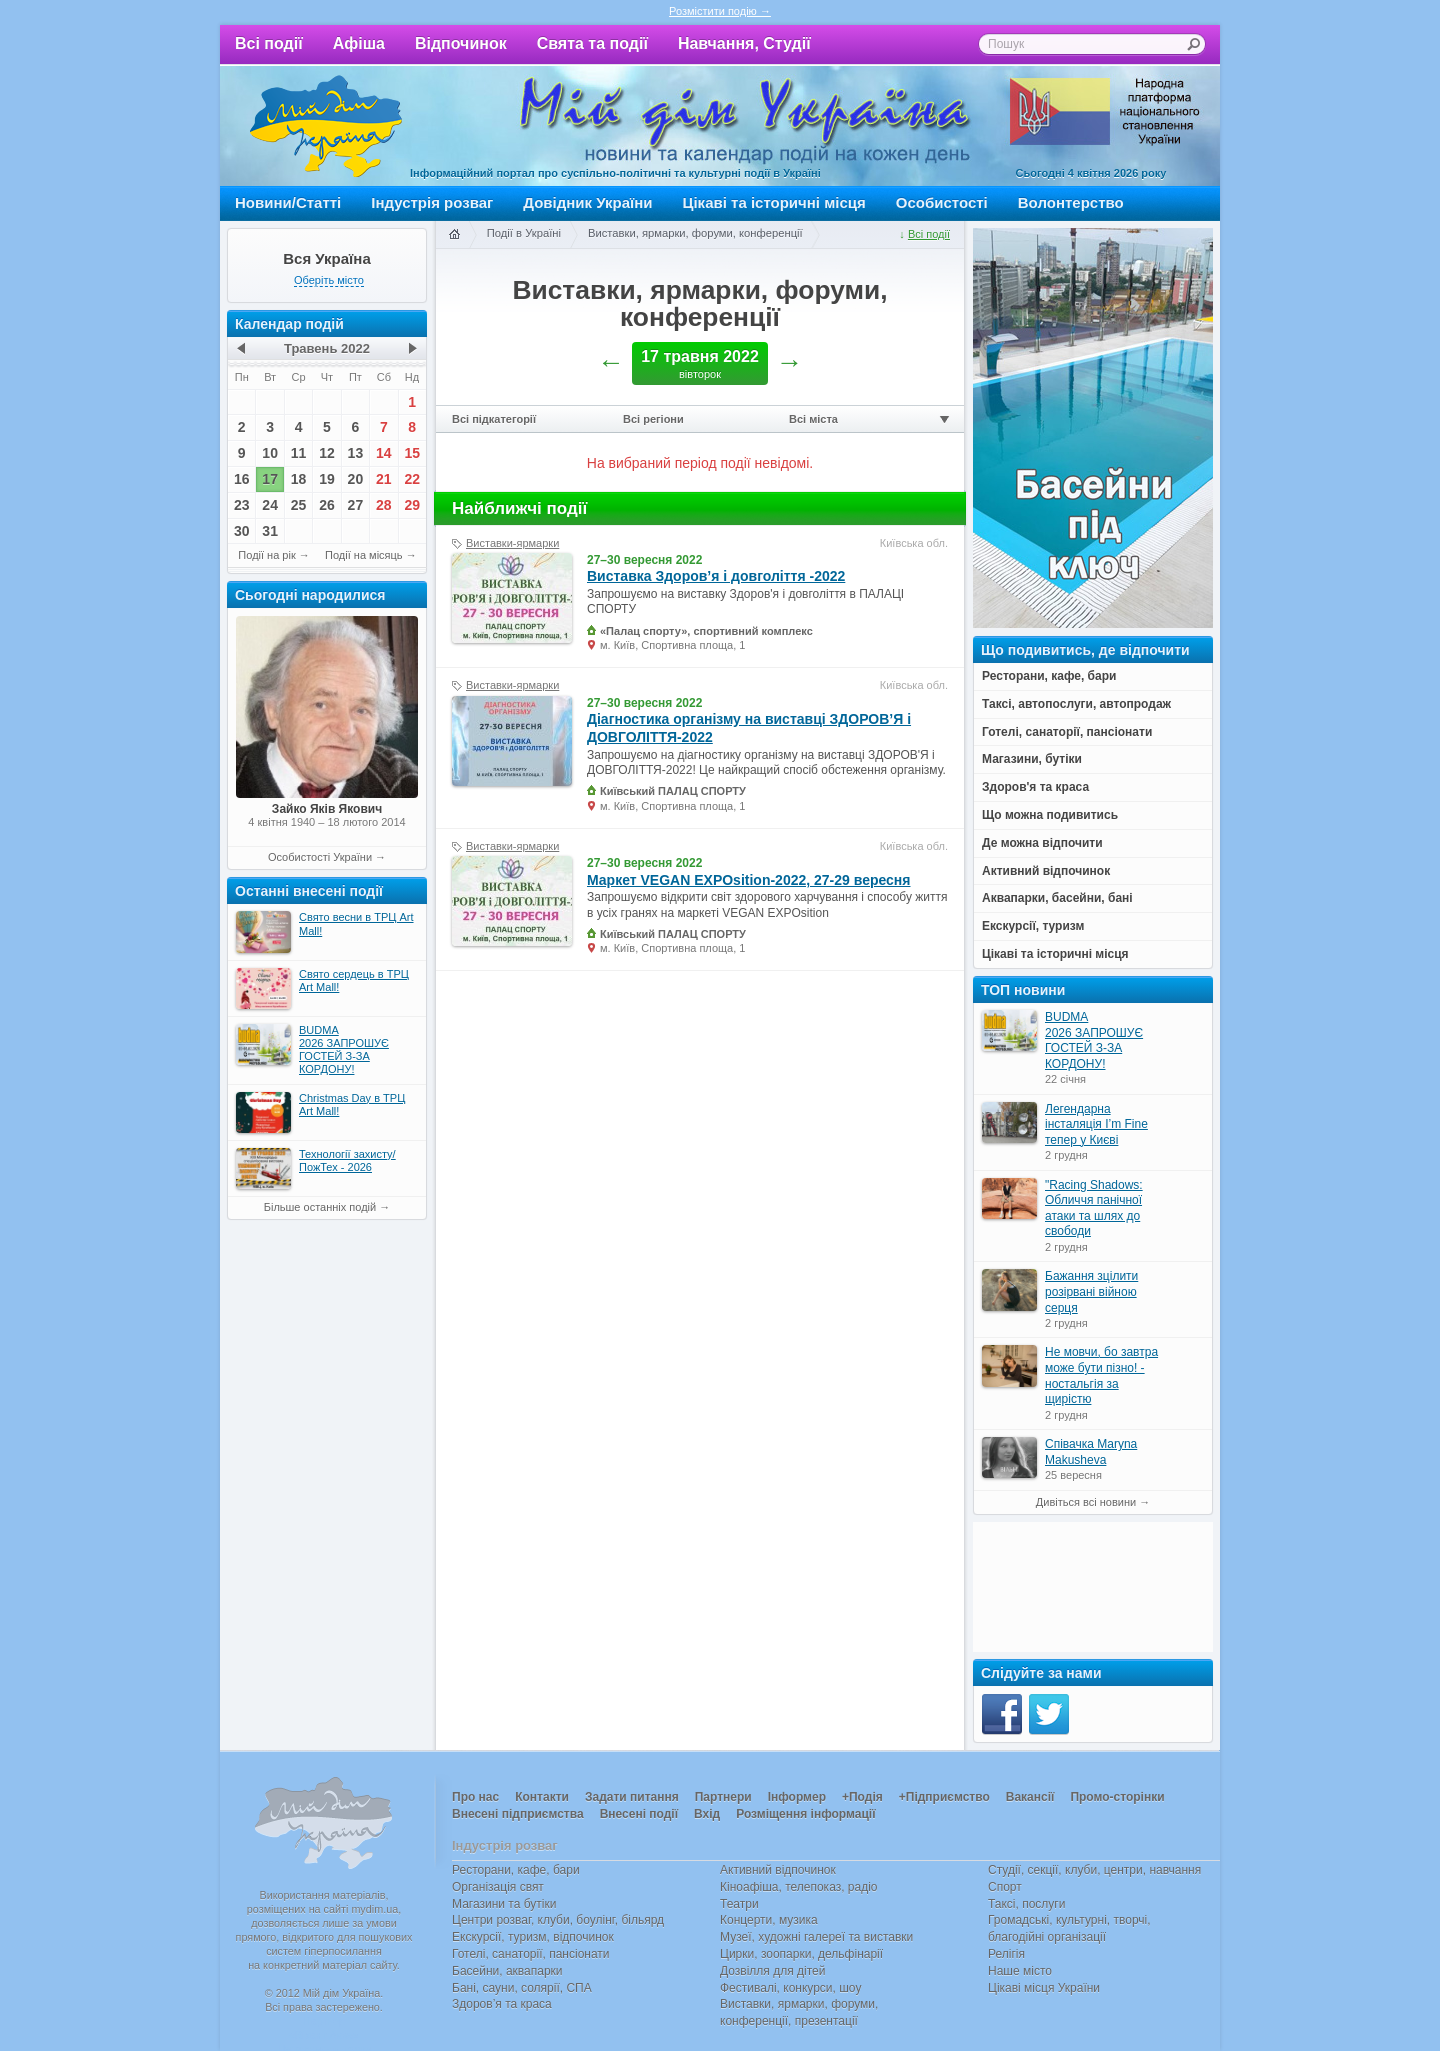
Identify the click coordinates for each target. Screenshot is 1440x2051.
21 (384, 479)
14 (384, 453)
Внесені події (639, 1814)
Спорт (1005, 1887)
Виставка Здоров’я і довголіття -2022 (716, 576)
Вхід (707, 1814)
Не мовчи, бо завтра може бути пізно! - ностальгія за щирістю (1101, 1375)
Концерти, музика (769, 1920)
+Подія (862, 1797)
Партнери (723, 1797)
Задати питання (632, 1797)
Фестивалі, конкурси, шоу (790, 1988)
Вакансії (1030, 1797)
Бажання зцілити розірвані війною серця (1091, 1291)
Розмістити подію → (720, 11)
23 (242, 505)
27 (356, 505)
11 (299, 453)
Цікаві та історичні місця (774, 202)
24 (270, 505)
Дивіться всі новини (1086, 1502)
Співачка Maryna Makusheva (1091, 1452)
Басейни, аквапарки (507, 1971)
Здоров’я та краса (502, 2004)
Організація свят (498, 1887)
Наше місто (1020, 1971)
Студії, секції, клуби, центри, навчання (1094, 1870)
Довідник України (587, 202)
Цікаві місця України (1044, 1988)
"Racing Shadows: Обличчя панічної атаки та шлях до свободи (1094, 1208)
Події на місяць (364, 555)
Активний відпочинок (778, 1870)
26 (327, 505)
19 (327, 479)
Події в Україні (524, 233)
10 (270, 453)
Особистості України (320, 857)
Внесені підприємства (518, 1814)
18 (299, 479)
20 (356, 479)
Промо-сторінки (1117, 1797)
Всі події (269, 43)
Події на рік (266, 555)
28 (384, 505)
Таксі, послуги (1026, 1904)
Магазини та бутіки (504, 1904)
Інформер (797, 1797)
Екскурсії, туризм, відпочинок (533, 1937)
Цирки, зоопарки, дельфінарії (801, 1954)
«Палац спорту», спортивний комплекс (706, 631)
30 (242, 531)
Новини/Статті (288, 202)
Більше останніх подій (320, 1207)
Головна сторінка (454, 235)
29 (412, 505)
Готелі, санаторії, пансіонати (531, 1954)
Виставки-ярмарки (512, 543)
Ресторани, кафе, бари (516, 1870)
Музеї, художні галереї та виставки (816, 1937)
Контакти (542, 1797)
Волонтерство (1071, 202)
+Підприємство (944, 1797)
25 (299, 505)
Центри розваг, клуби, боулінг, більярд (558, 1920)
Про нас (475, 1797)
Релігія (1006, 1954)
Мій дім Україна (326, 126)
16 (242, 479)
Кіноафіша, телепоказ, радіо (799, 1887)
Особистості (942, 202)
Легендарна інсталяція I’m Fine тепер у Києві (1096, 1124)
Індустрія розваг (432, 202)
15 (412, 453)
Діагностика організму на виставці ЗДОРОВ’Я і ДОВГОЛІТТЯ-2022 (749, 728)
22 (412, 479)
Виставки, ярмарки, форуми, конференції (695, 233)
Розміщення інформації (805, 1814)
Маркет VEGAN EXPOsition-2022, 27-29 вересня (749, 880)
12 (327, 453)
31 (270, 531)
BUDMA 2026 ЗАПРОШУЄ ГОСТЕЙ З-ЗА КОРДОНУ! (1094, 1040)
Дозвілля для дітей (772, 1971)
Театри (739, 1904)
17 (270, 479)
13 (356, 453)
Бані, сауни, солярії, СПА (522, 1988)
